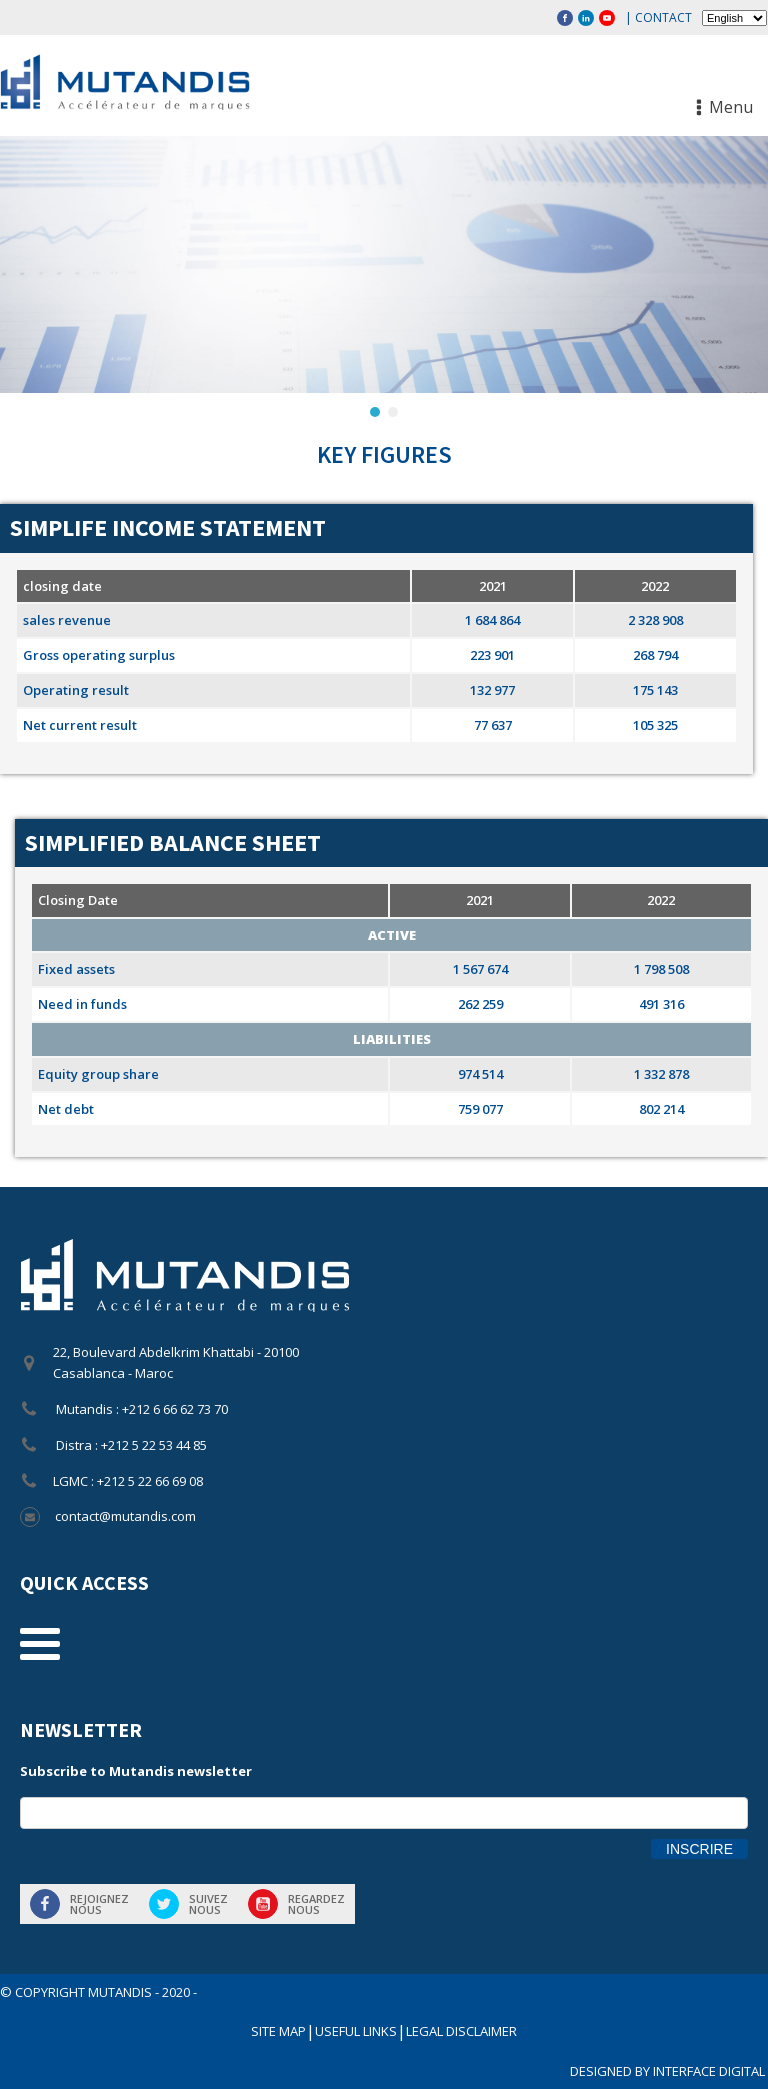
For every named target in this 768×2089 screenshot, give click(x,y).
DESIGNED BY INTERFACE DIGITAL (669, 2071)
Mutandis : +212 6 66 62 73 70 (140, 1409)
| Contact (658, 17)
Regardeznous (316, 1904)
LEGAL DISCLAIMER (461, 2031)
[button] (375, 412)
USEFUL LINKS (356, 2031)
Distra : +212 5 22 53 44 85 (130, 1445)
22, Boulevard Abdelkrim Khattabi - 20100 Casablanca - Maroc (176, 1362)
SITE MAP (278, 2031)
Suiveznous (208, 1904)
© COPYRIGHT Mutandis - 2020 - (98, 1992)
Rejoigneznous (99, 1904)
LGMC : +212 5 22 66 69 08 (128, 1481)
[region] (384, 278)
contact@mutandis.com (125, 1516)
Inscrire (699, 1849)
